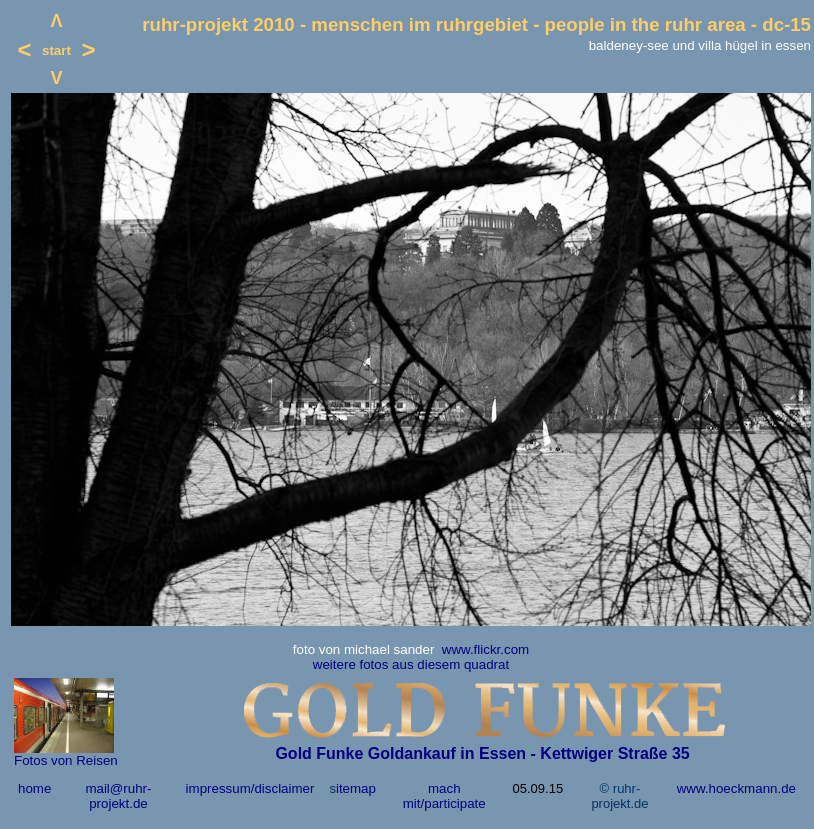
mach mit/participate (444, 796)
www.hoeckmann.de (736, 788)
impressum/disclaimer (250, 788)
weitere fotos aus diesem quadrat (411, 664)
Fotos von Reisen (66, 760)
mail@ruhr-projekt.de (118, 796)
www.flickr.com (485, 649)
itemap (356, 788)
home (34, 788)
